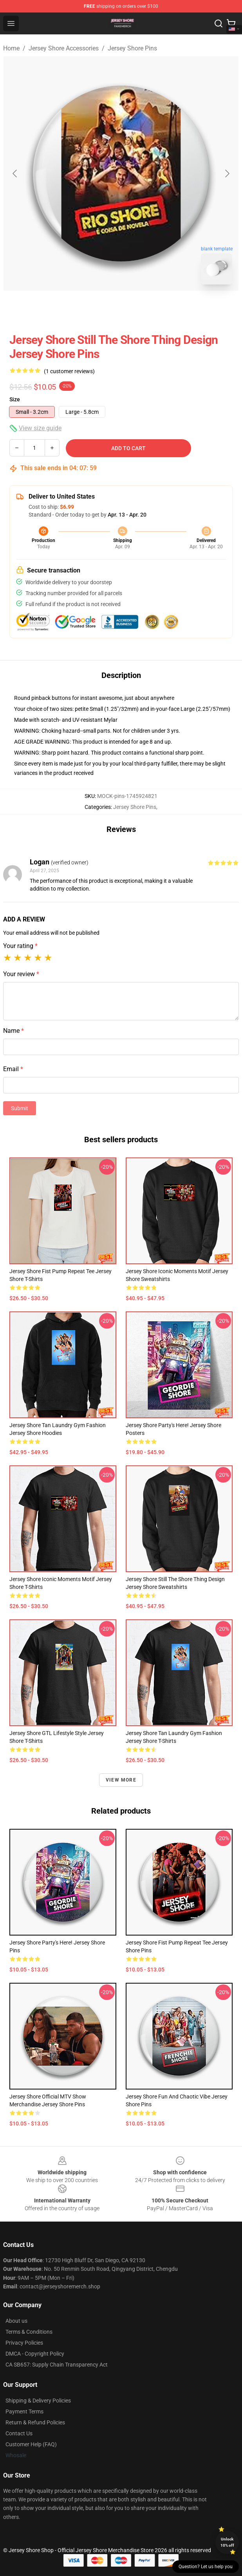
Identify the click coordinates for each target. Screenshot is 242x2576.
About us (16, 2321)
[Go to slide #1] (100, 308)
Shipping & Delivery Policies (38, 2400)
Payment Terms (24, 2411)
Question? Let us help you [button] (206, 2566)
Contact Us (19, 2433)
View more (121, 1780)
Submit (19, 1108)
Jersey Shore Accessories (64, 48)
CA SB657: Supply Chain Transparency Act (56, 2364)
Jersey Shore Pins (132, 48)
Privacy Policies (24, 2343)
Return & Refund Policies (35, 2422)
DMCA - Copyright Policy (34, 2354)
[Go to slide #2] (141, 308)
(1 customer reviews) (69, 371)
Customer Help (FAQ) (31, 2444)
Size (14, 399)
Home (11, 48)
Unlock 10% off (227, 2542)
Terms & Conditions (28, 2332)
